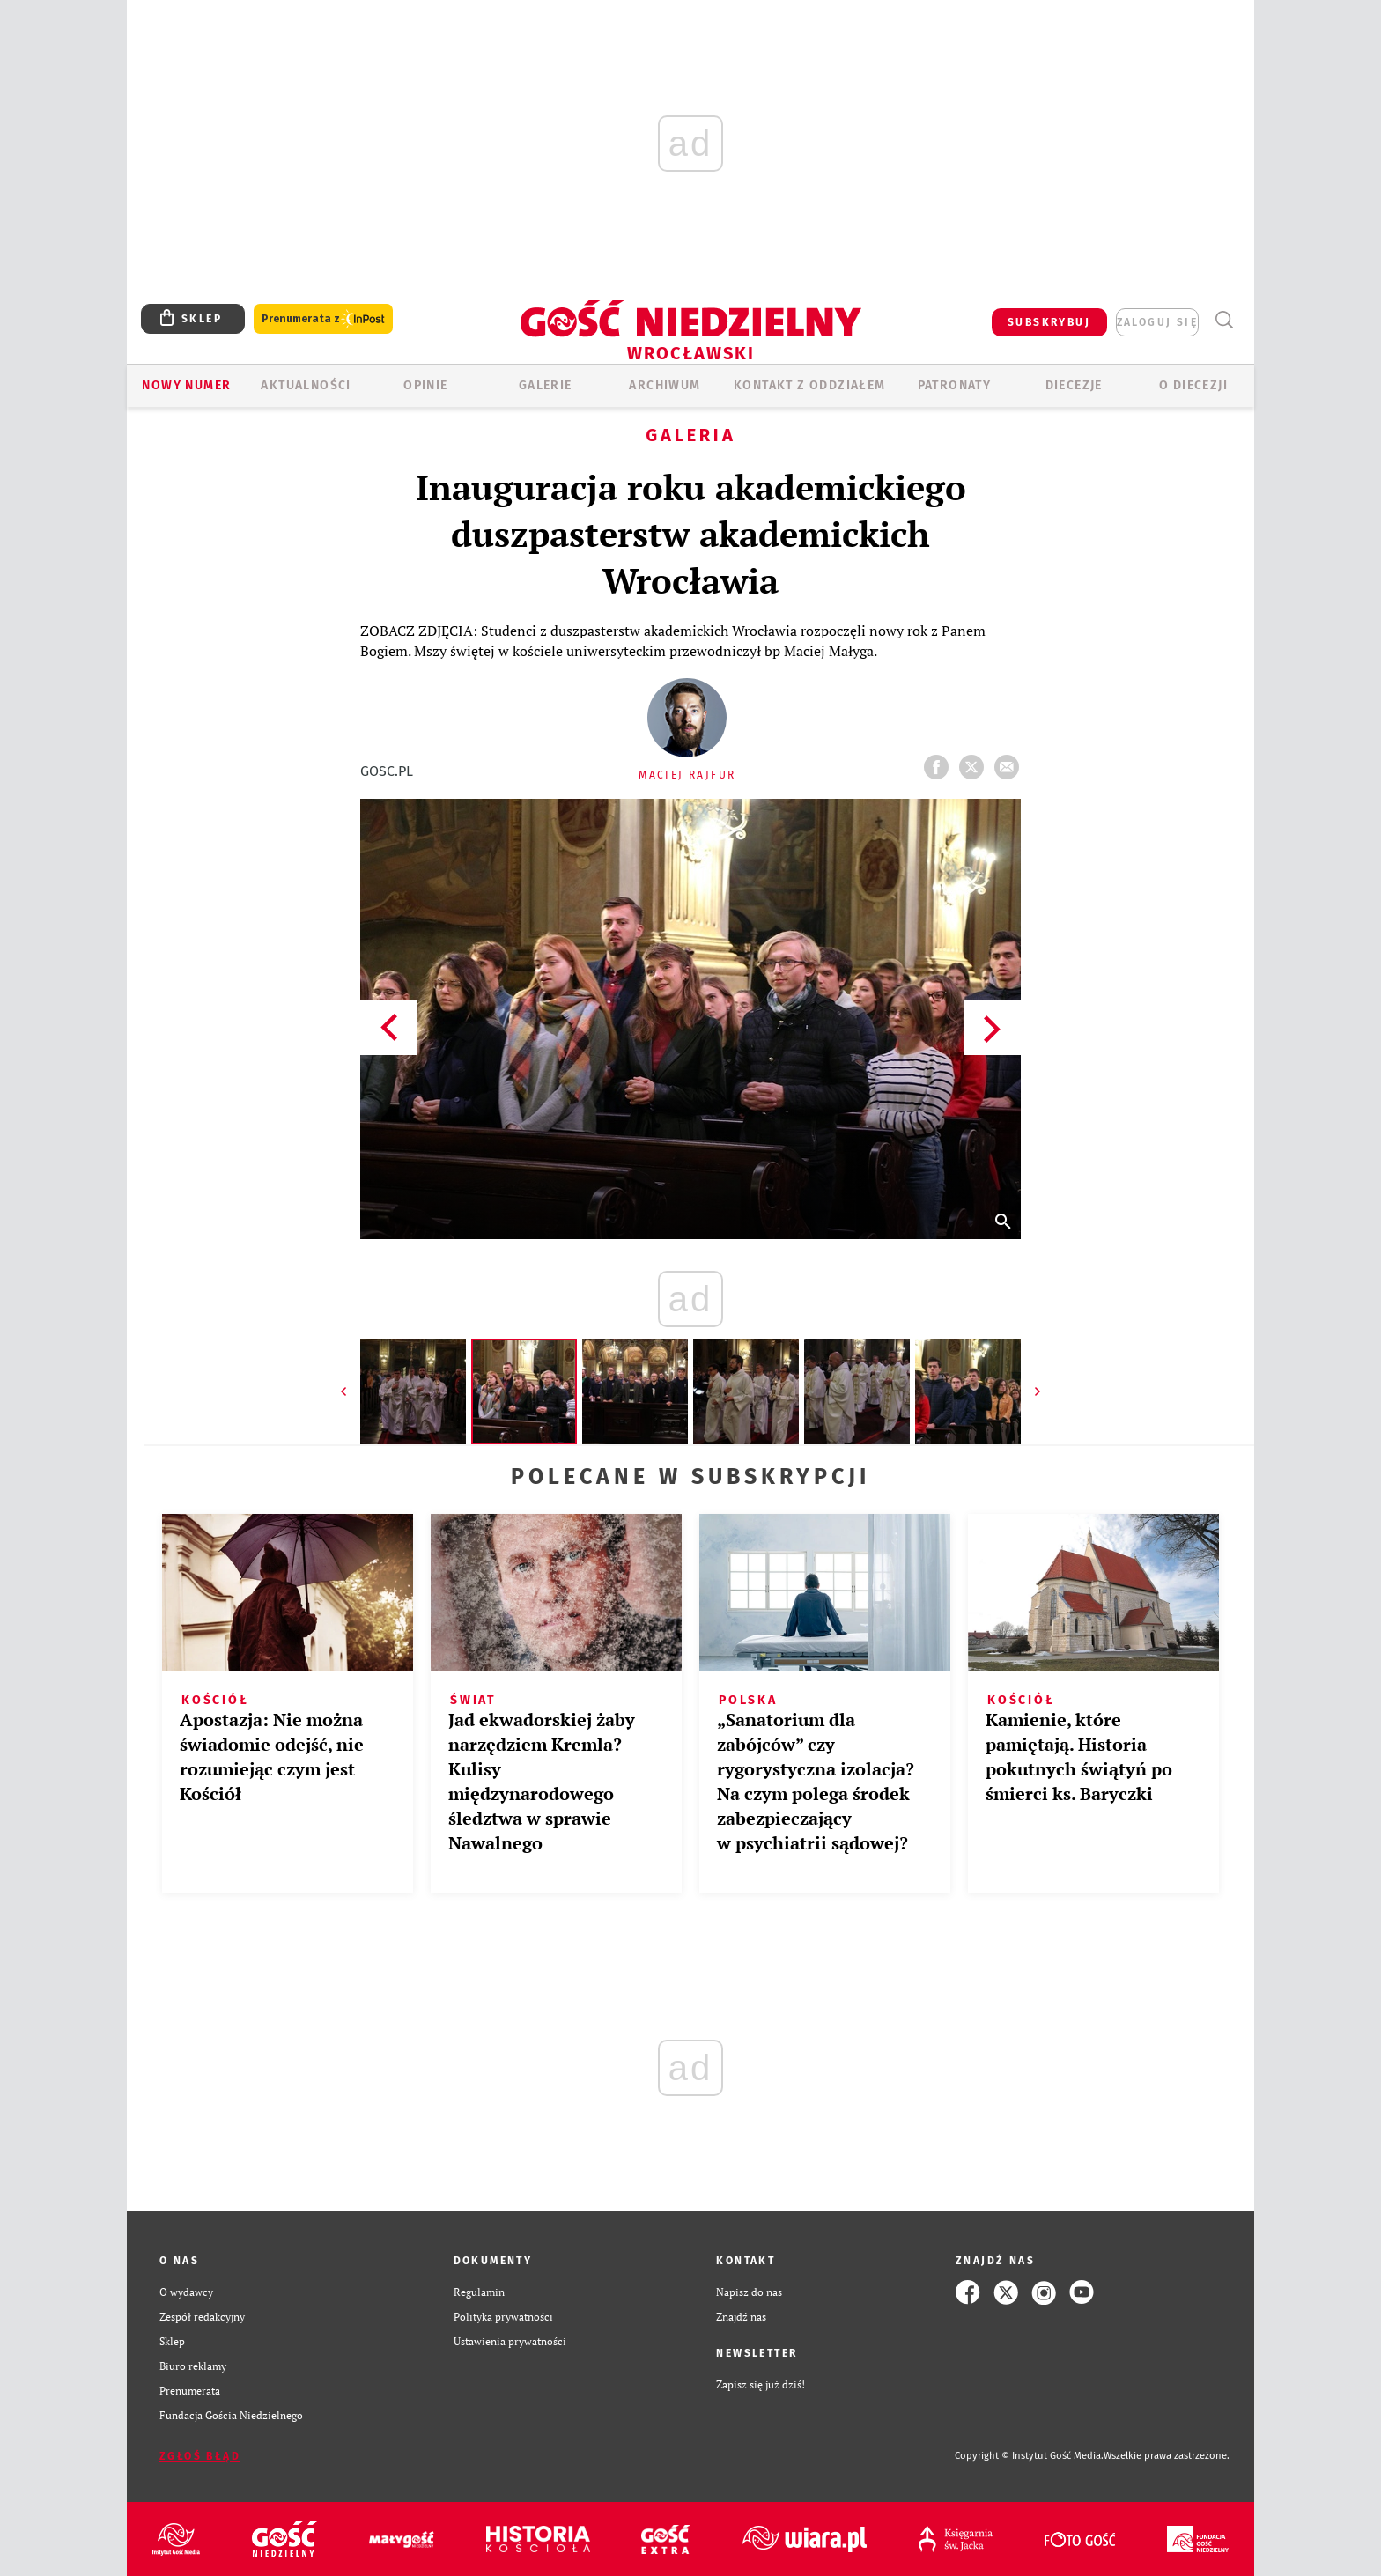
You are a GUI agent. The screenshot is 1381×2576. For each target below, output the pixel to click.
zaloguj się (1157, 322)
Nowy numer (186, 385)
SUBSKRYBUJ (1049, 322)
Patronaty (955, 385)
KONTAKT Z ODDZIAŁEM (810, 385)
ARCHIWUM (664, 385)
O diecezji (1193, 385)
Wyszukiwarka (1223, 320)
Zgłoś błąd (199, 2456)
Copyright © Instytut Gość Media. (1029, 2456)
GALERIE (545, 385)
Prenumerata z (323, 319)
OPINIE (425, 385)
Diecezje (1074, 385)
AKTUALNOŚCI (306, 385)
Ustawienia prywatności (510, 2341)
